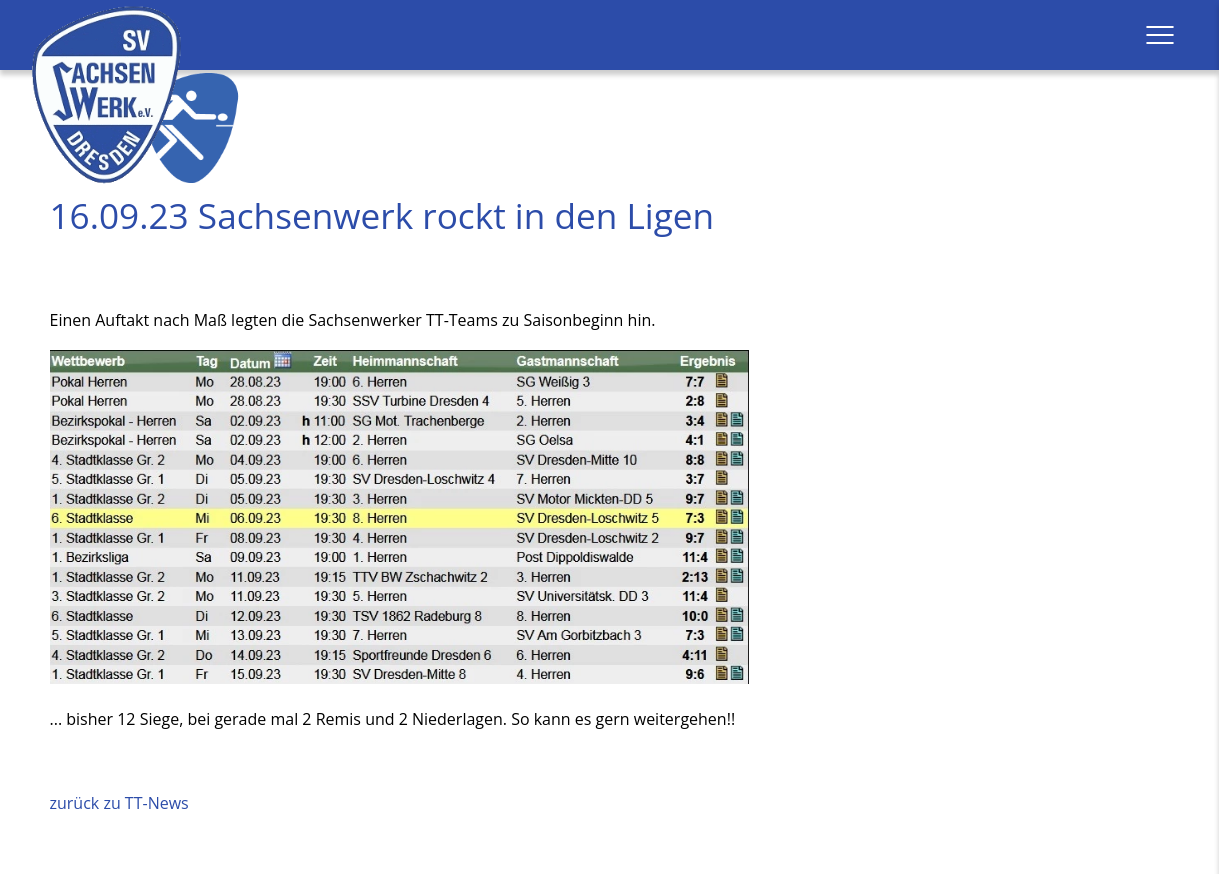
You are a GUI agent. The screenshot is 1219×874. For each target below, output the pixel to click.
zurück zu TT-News (119, 803)
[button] (1160, 35)
